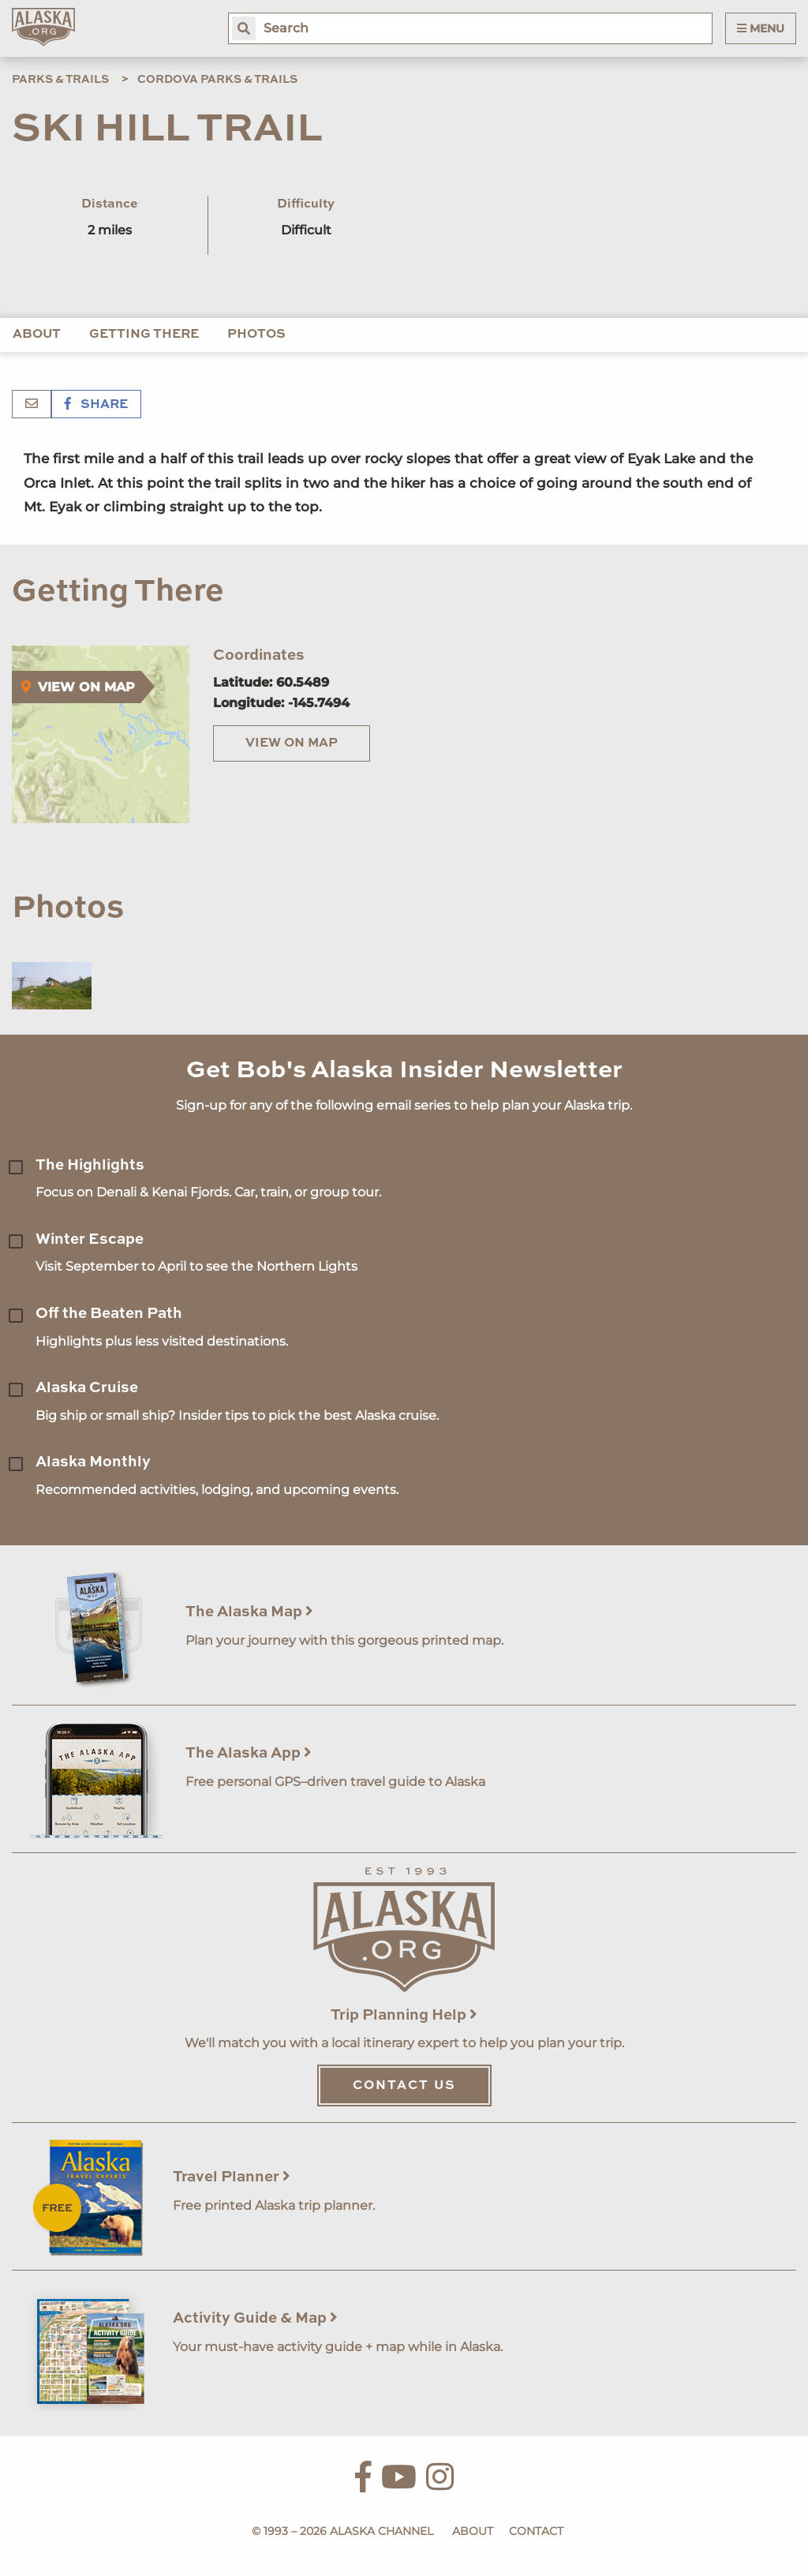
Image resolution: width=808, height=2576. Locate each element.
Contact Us (404, 2086)
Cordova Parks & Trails (217, 79)
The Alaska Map (249, 1611)
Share (96, 405)
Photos (256, 334)
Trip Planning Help (404, 2015)
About (37, 334)
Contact (536, 2531)
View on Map (291, 743)
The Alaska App (248, 1753)
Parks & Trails (60, 79)
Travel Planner (231, 2177)
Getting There (144, 334)
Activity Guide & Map (255, 2318)
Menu (760, 28)
